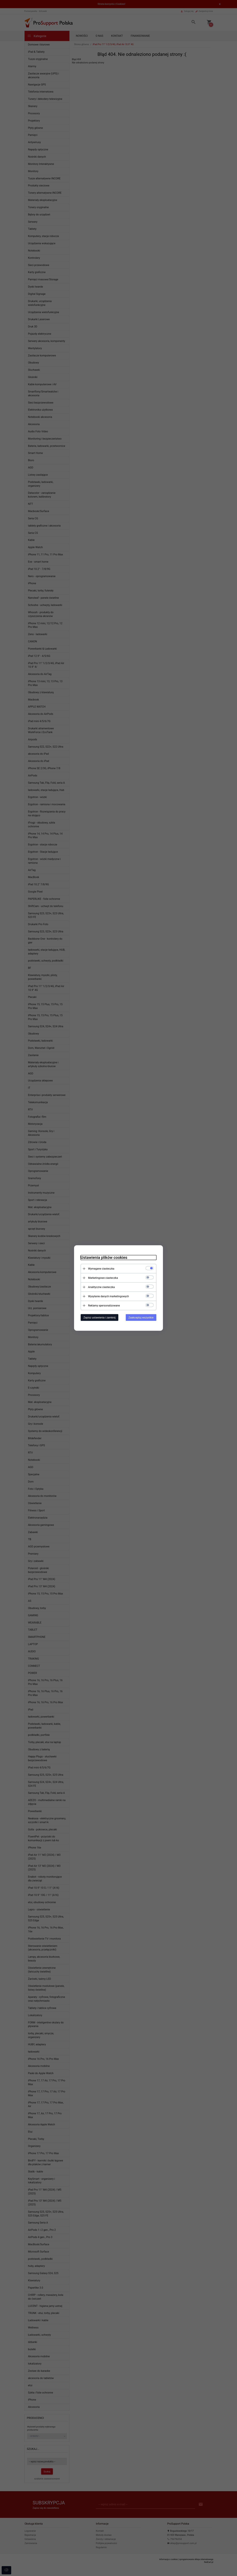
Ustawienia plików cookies (104, 1257)
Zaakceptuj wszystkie (141, 1317)
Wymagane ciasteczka (101, 1268)
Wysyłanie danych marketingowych (108, 1296)
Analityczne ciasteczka (101, 1287)
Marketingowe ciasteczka (103, 1277)
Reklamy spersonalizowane (104, 1305)
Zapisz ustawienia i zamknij (99, 1317)
